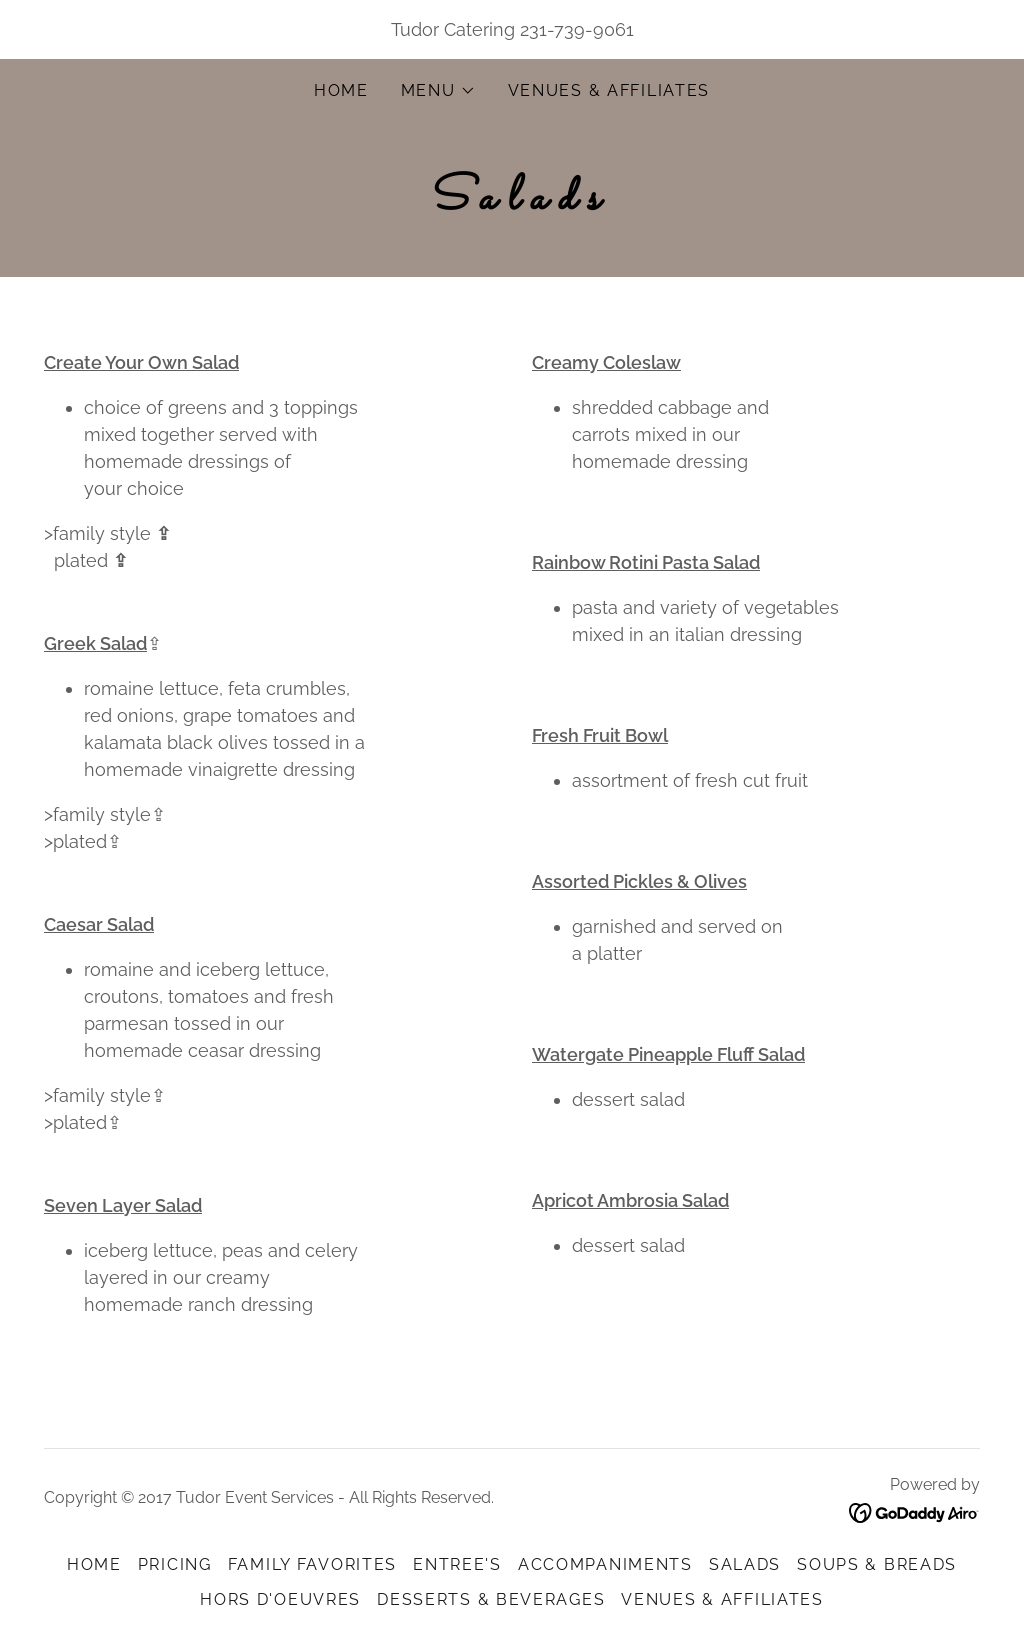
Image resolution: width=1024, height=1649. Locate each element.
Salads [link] (745, 1564)
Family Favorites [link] (312, 1564)
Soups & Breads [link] (877, 1564)
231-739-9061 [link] (577, 29)
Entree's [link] (457, 1564)
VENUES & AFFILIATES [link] (609, 90)
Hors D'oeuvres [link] (280, 1599)
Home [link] (341, 90)
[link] (914, 1512)
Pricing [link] (175, 1564)
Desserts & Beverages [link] (491, 1599)
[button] (438, 91)
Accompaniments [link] (605, 1564)
